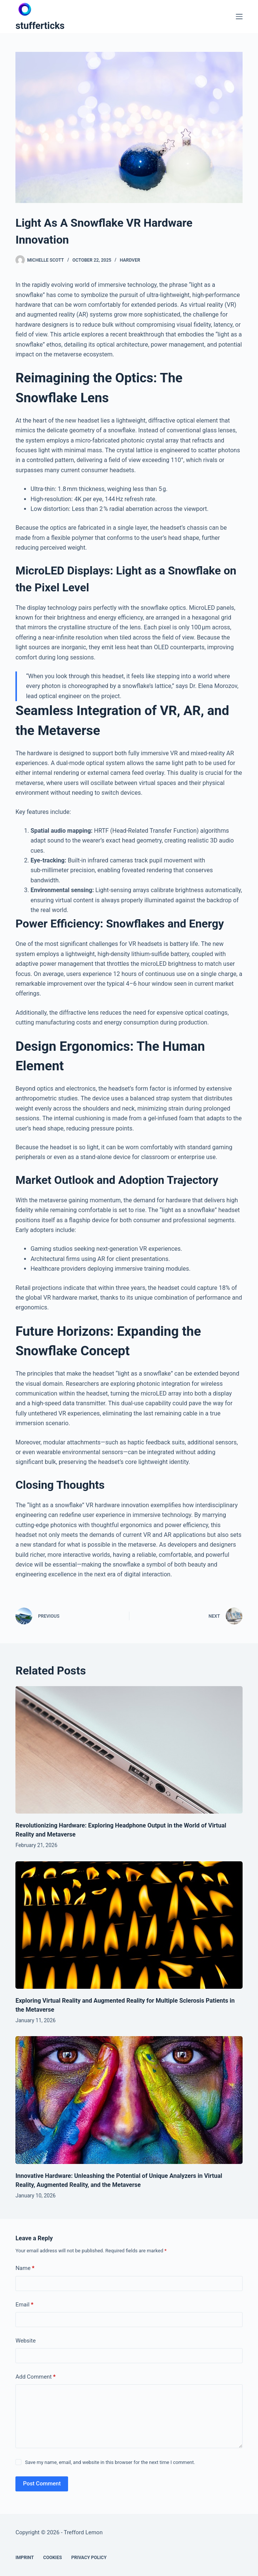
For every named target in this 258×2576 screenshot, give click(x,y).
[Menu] (239, 16)
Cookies (52, 2557)
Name (25, 2268)
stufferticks (39, 25)
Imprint (24, 2557)
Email (24, 2304)
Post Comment (42, 2483)
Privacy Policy (89, 2557)
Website (25, 2340)
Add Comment (35, 2377)
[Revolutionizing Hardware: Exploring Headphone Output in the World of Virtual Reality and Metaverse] (129, 1750)
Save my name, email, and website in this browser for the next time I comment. (110, 2462)
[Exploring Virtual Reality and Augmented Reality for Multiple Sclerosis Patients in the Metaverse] (129, 1925)
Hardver (130, 260)
